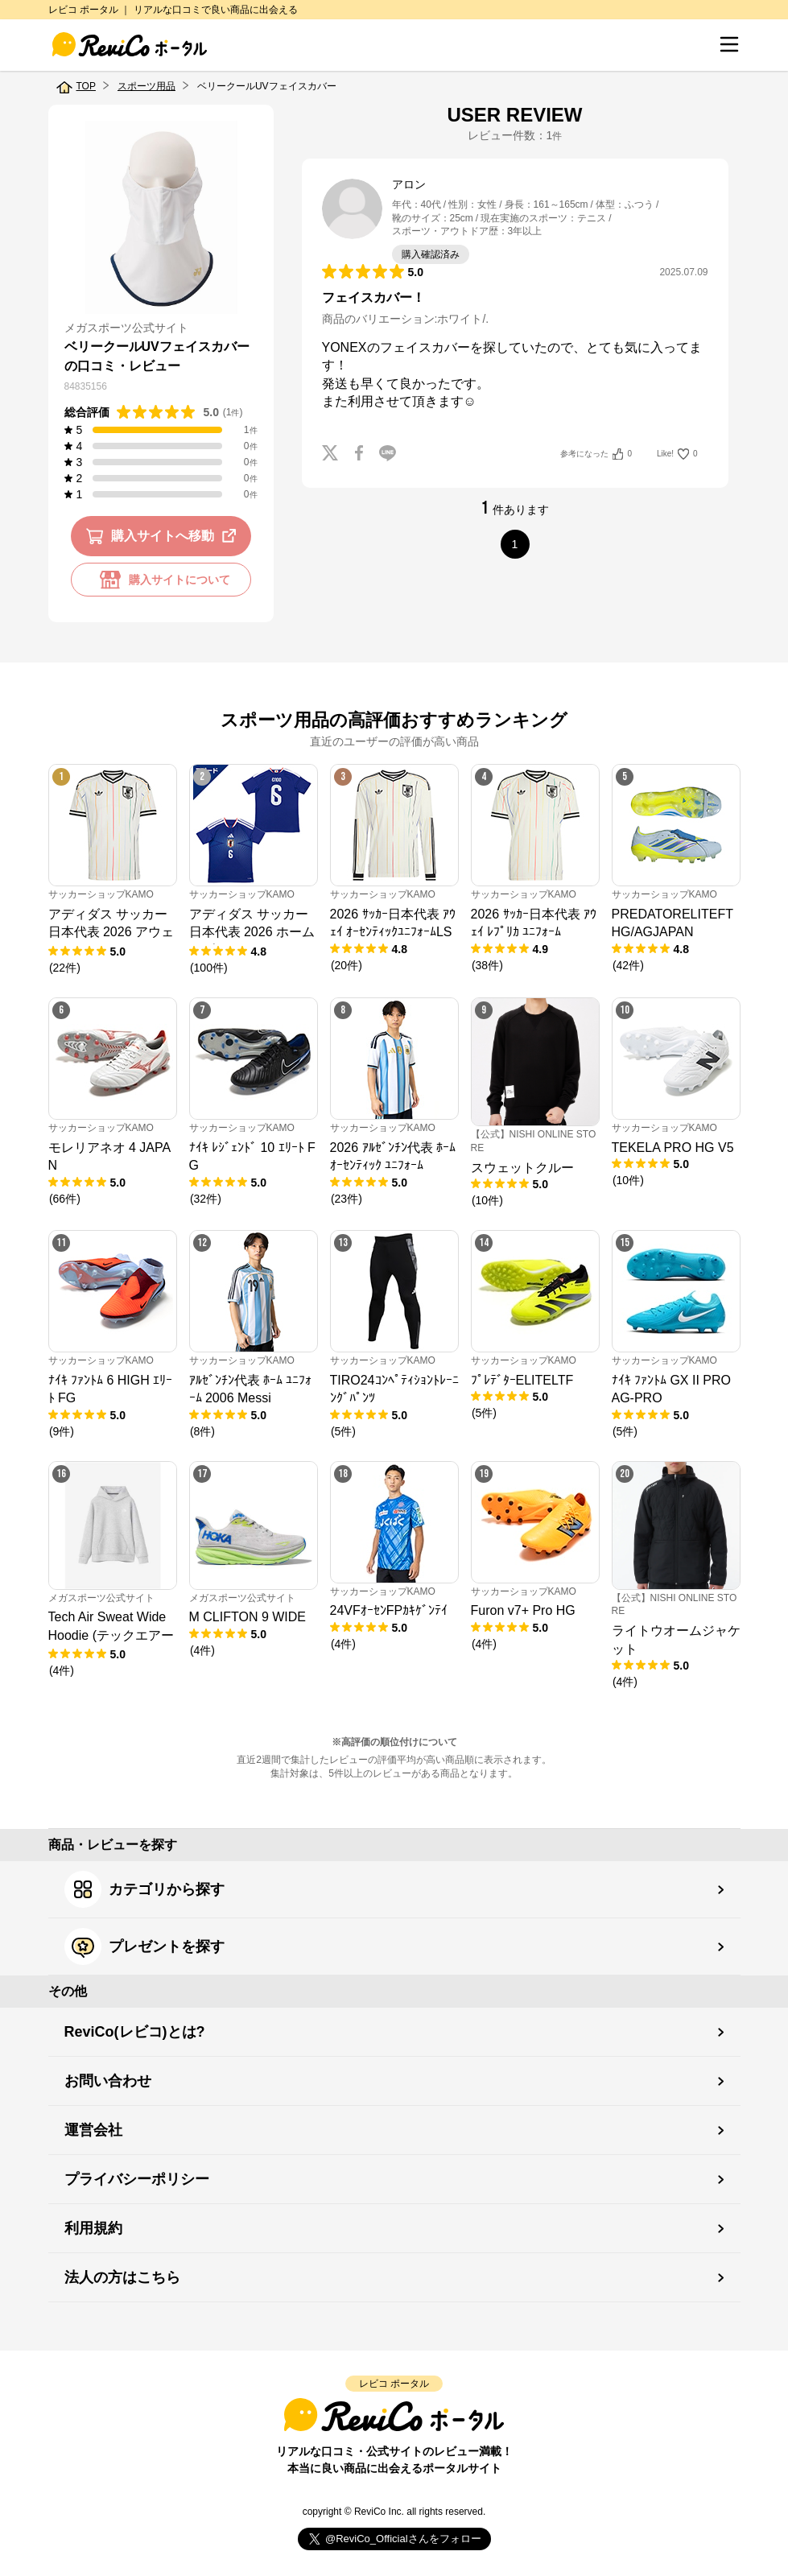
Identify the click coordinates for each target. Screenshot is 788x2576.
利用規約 (93, 2228)
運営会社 (93, 2130)
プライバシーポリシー (136, 2179)
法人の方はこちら (122, 2277)
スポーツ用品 (146, 86)
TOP (86, 86)
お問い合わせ (107, 2081)
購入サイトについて (161, 580)
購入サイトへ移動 (163, 536)
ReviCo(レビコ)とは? (134, 2032)
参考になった (596, 454)
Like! (677, 454)
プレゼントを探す (144, 1946)
